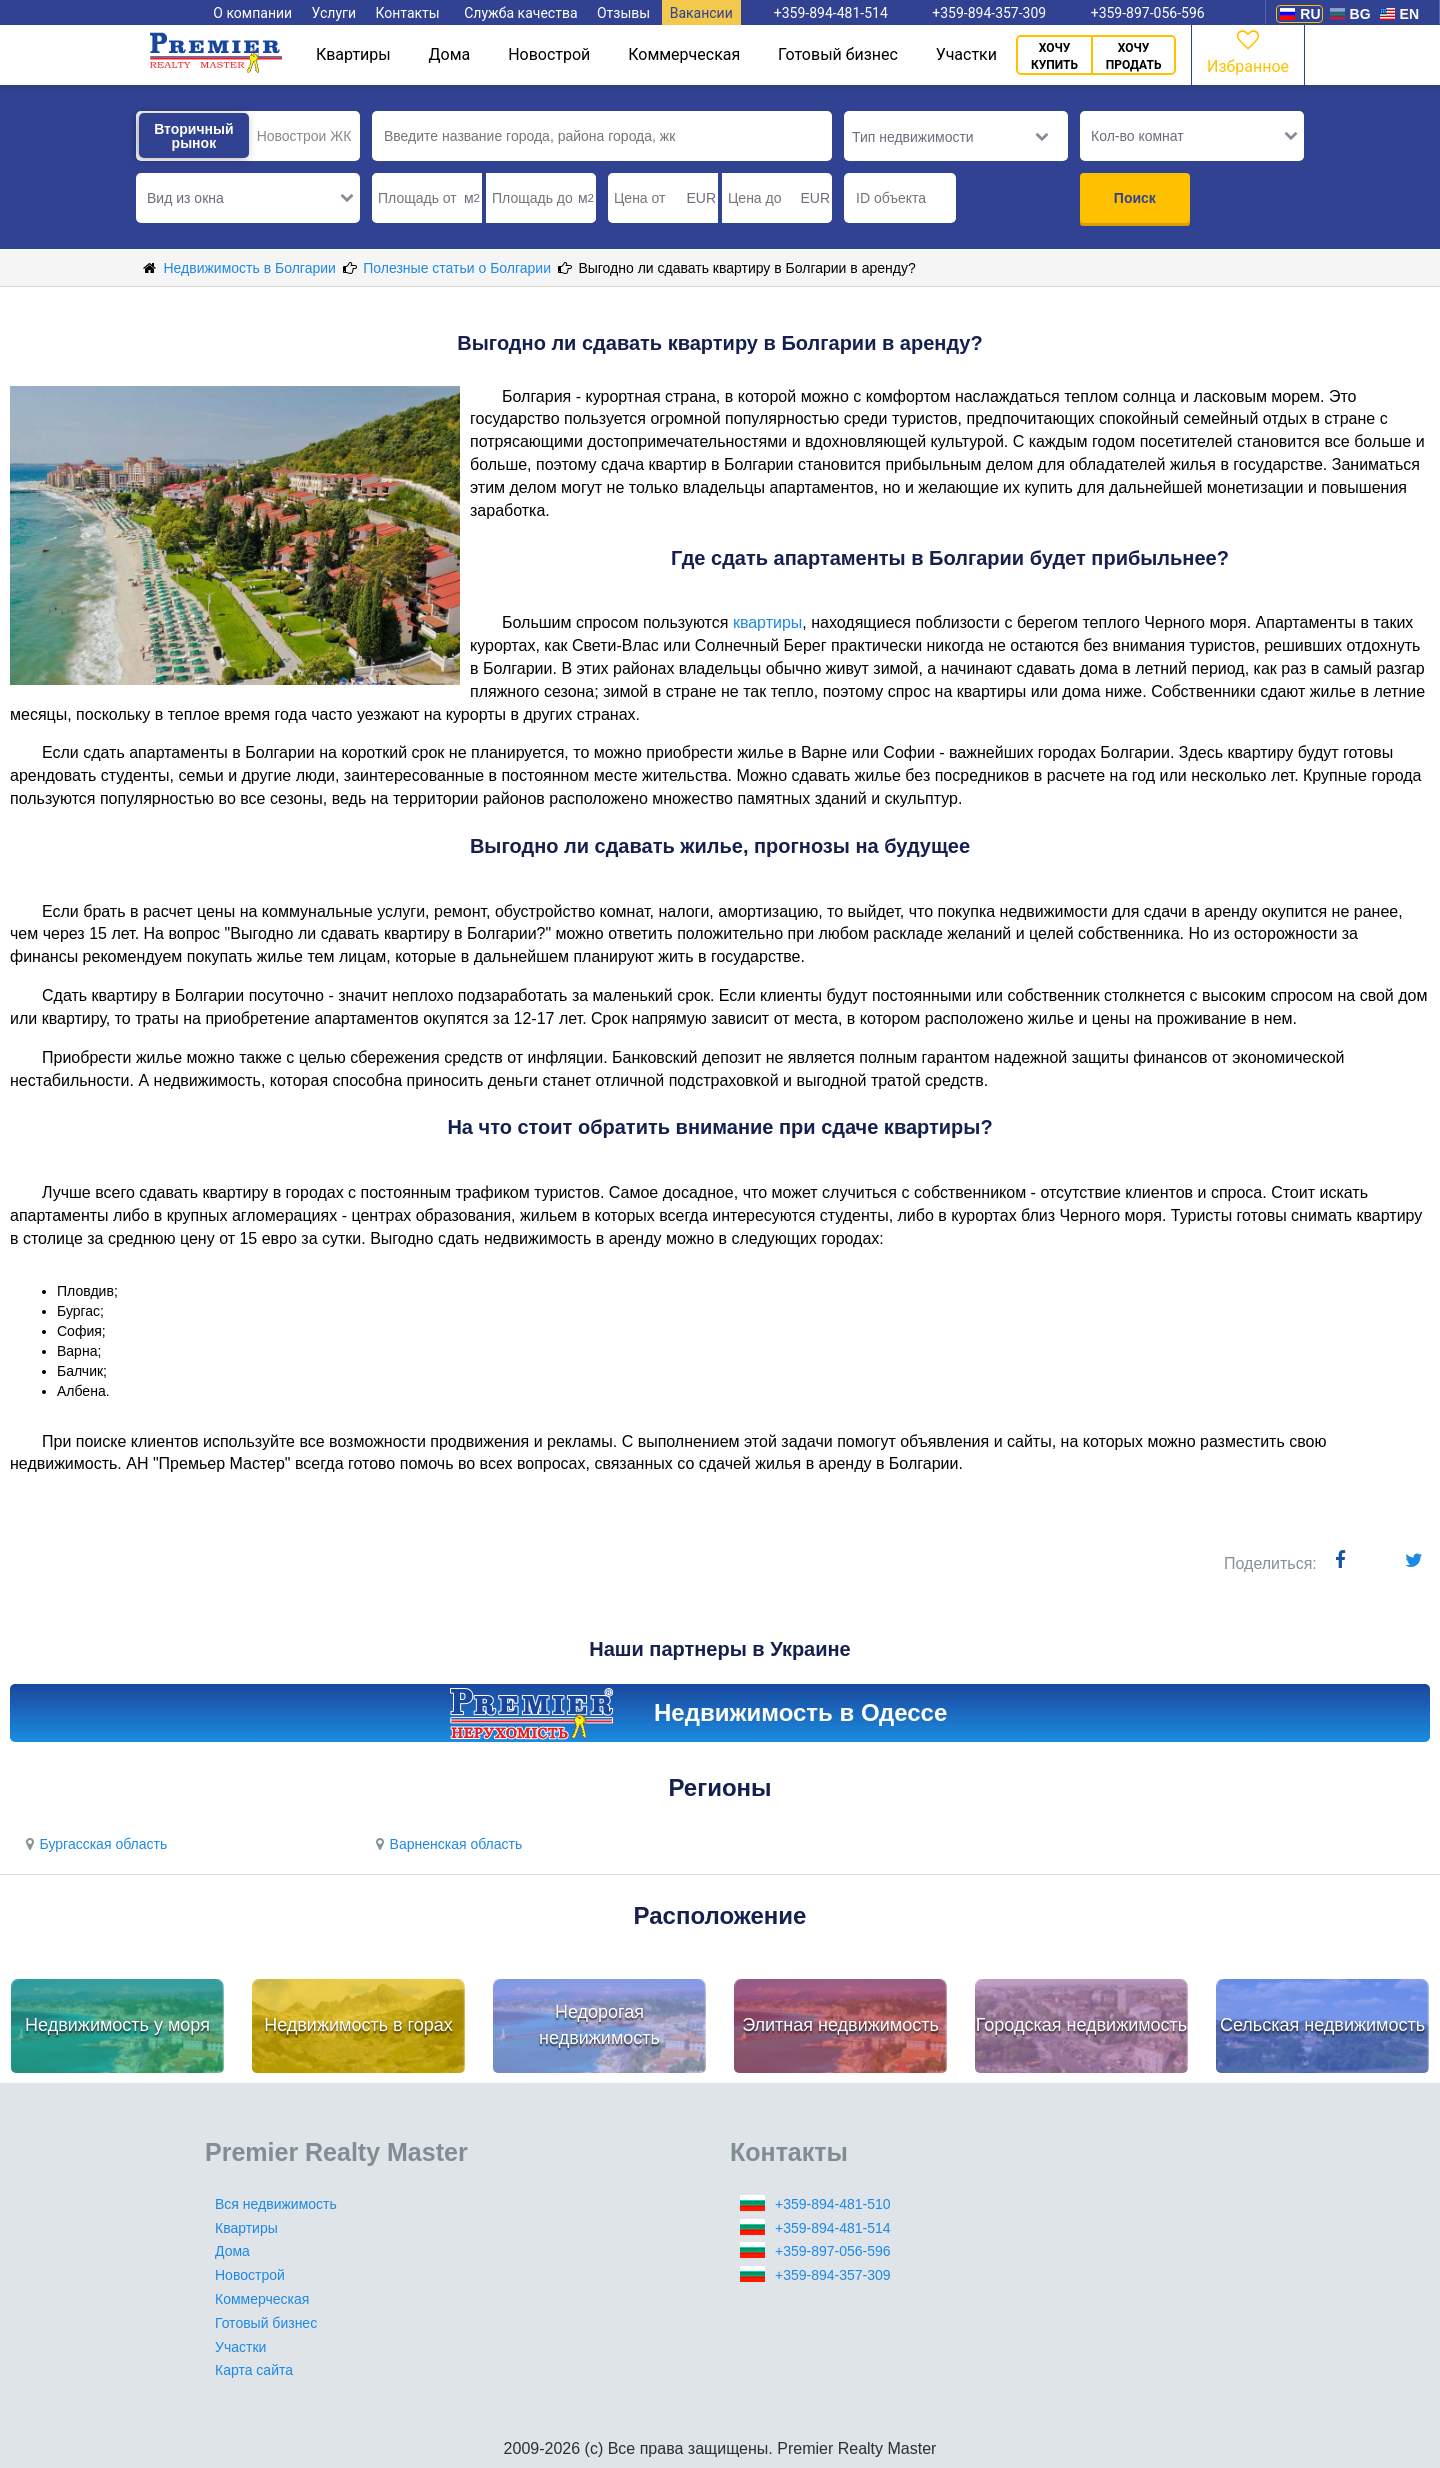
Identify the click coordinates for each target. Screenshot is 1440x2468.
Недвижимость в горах (358, 2025)
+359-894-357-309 (833, 2275)
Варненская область (446, 1844)
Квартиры (353, 54)
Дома (450, 54)
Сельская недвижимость (1322, 2025)
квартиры (767, 622)
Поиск (1135, 198)
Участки (966, 54)
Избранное (1248, 50)
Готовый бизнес (838, 54)
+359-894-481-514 (833, 2228)
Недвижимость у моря (117, 2025)
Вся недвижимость (276, 2204)
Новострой (549, 54)
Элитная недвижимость (840, 2025)
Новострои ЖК (304, 136)
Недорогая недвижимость (599, 2025)
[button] (248, 198)
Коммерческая (684, 54)
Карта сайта (254, 2370)
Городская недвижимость (1082, 2025)
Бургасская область (93, 1844)
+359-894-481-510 (833, 2204)
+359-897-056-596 (833, 2251)
